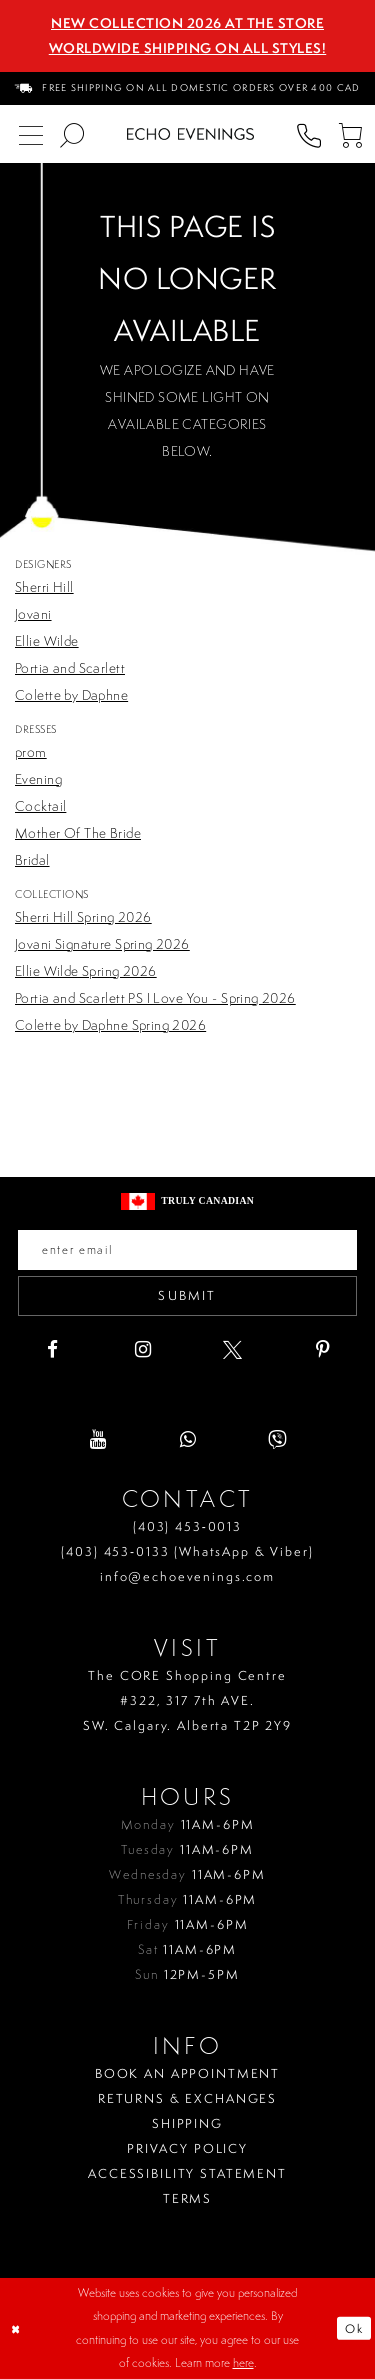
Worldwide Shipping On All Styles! (188, 48)
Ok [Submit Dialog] (354, 2328)
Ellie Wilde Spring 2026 (86, 971)
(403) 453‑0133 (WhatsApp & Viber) (187, 1551)
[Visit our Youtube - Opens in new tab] (97, 1439)
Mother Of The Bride (78, 833)
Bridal (32, 860)
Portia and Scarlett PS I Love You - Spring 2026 (155, 998)
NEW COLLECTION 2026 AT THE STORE (187, 23)
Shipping (187, 2123)
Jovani (33, 614)
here (243, 2363)
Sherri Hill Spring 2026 (83, 917)
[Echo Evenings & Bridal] (190, 134)
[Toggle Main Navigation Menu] (30, 134)
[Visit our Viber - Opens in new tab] (277, 1439)
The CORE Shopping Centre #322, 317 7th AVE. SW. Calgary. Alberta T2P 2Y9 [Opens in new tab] (187, 1700)
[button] (349, 134)
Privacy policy (187, 2148)
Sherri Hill (44, 587)
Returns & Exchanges (187, 2098)
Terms (187, 2198)
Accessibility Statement (187, 2173)
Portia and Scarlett (70, 668)
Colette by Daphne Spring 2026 (110, 1025)
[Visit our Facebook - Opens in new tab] (52, 1349)
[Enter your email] (187, 1250)
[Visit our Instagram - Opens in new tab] (142, 1349)
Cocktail (40, 806)
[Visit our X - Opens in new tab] (232, 1349)
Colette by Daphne (71, 695)
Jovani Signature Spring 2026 (102, 944)
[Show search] (71, 134)
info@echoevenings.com (187, 1576)
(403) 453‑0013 (187, 1526)
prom (31, 752)
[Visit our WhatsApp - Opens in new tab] (187, 1439)
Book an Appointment (187, 2073)
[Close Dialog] (17, 2328)
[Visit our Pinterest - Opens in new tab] (322, 1349)
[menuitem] (188, 88)
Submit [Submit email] (187, 1295)
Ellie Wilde (47, 641)
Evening (38, 779)
